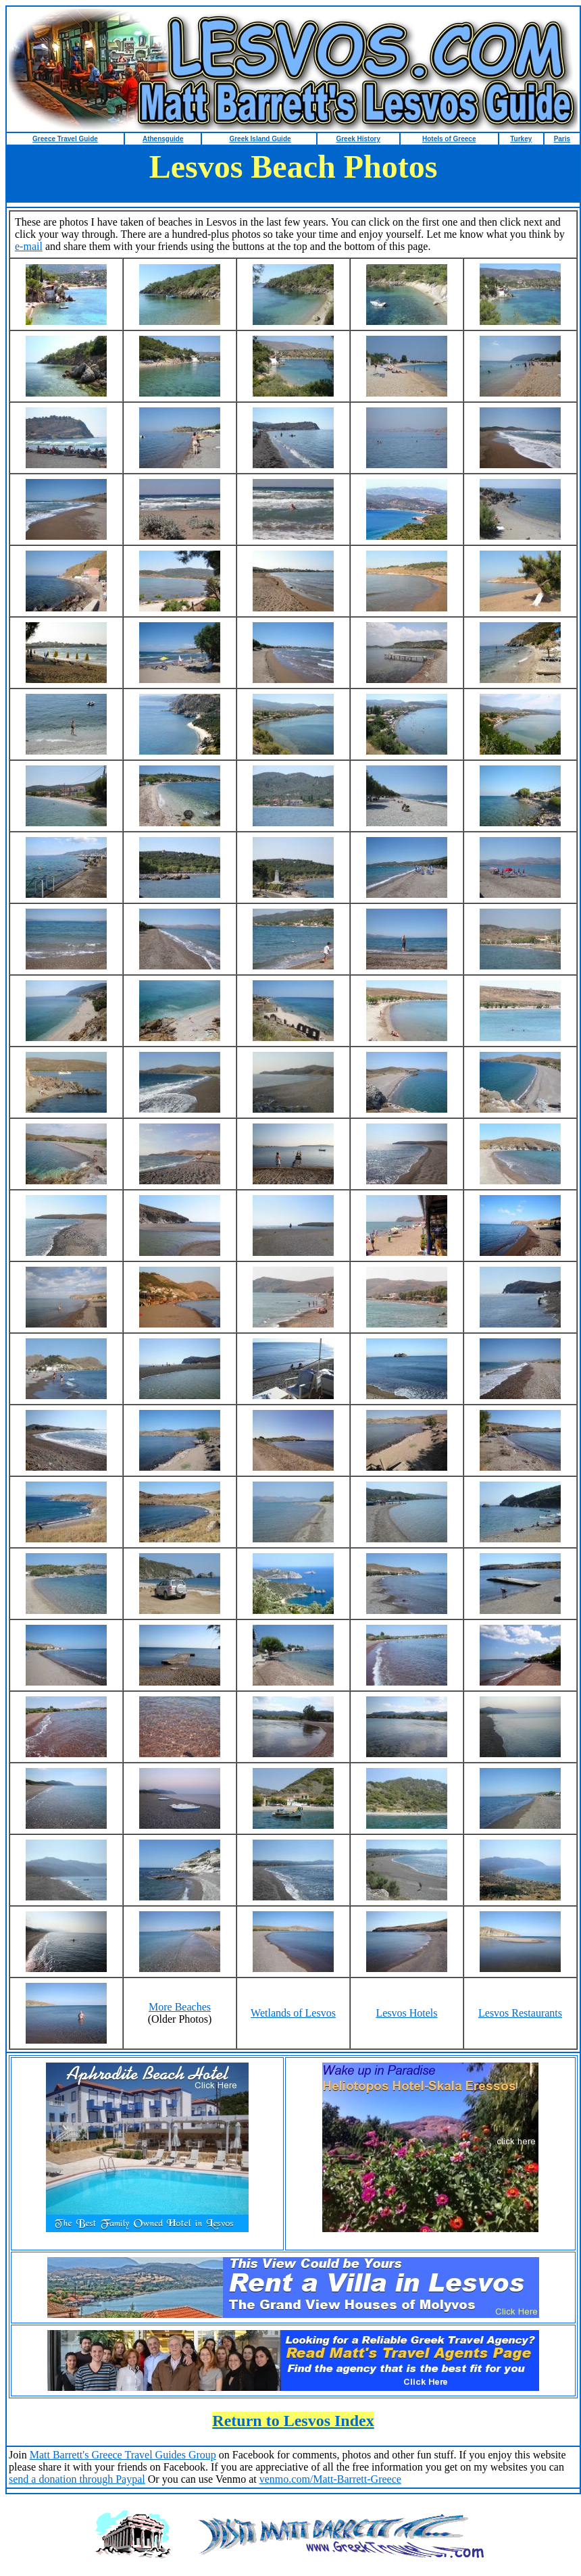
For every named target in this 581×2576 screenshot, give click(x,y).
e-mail (29, 246)
